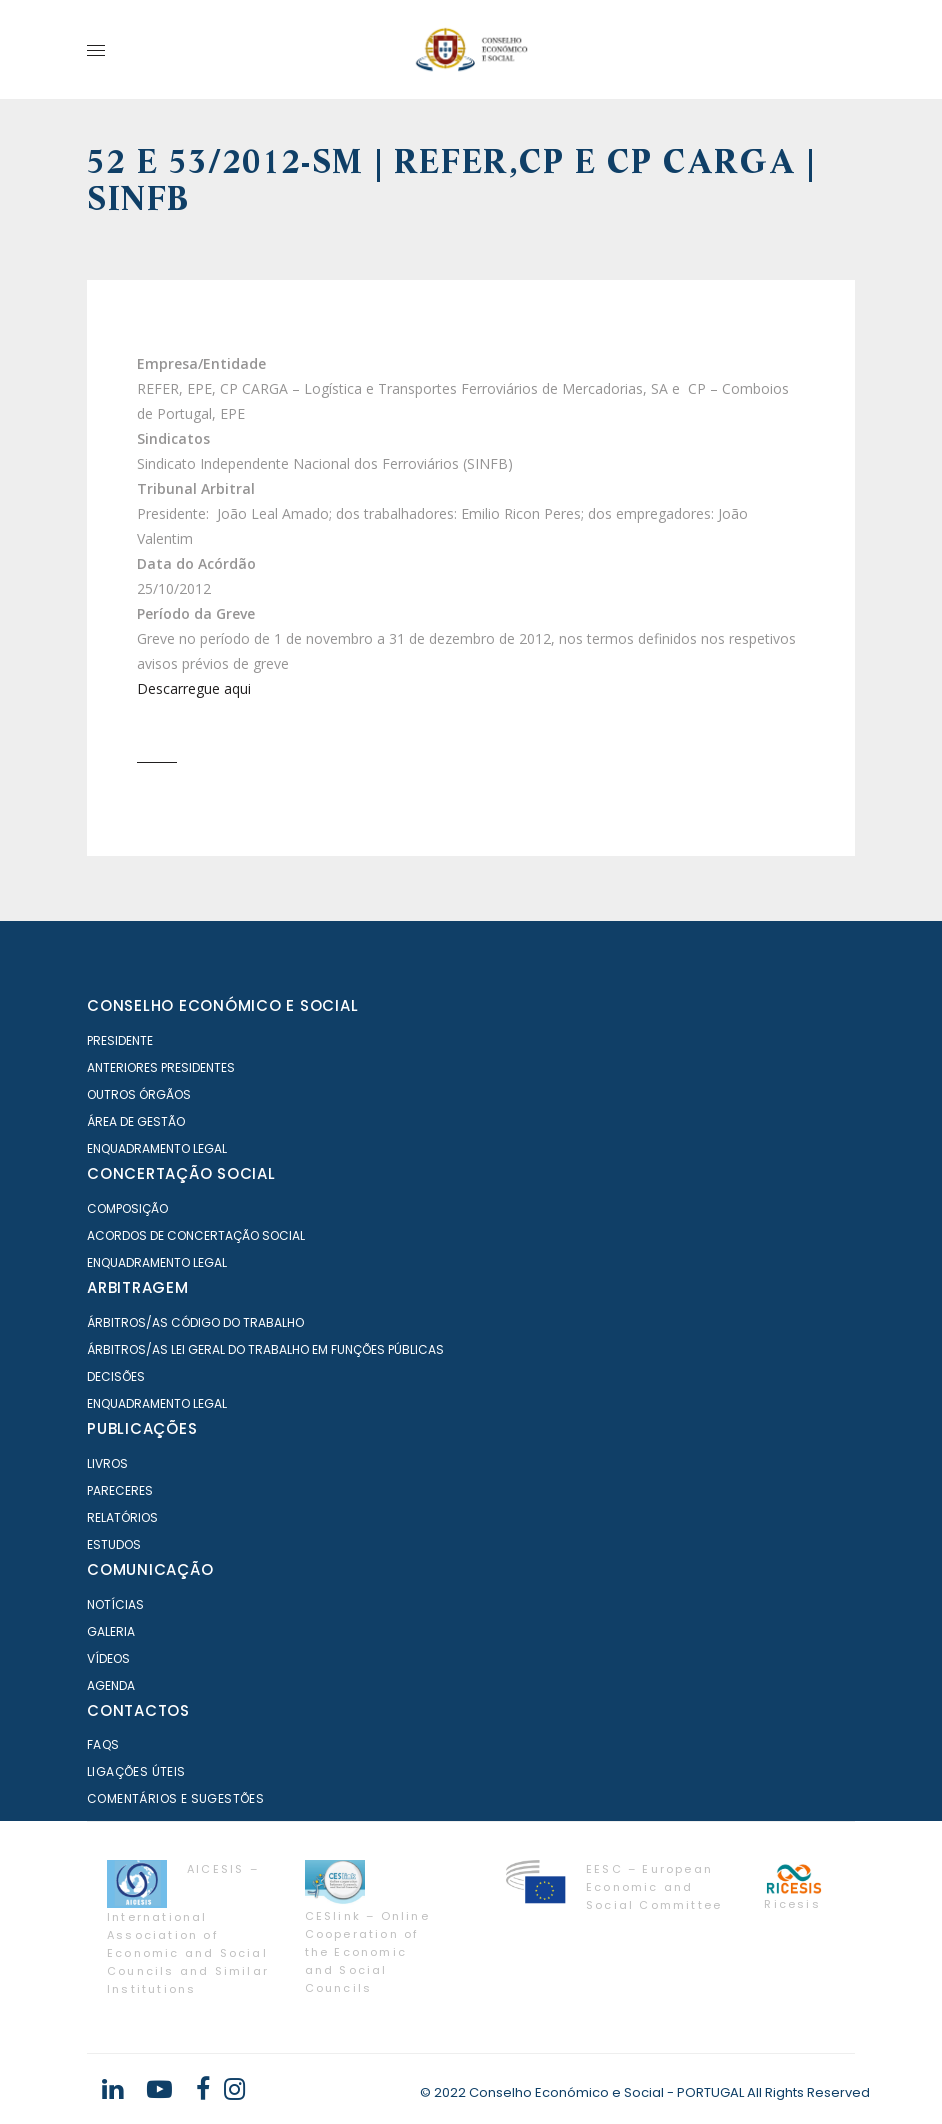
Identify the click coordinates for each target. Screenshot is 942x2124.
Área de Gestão (136, 1121)
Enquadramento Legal (157, 1148)
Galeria (111, 1631)
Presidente (120, 1040)
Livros (107, 1463)
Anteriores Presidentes (161, 1067)
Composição (127, 1208)
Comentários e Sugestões (175, 1798)
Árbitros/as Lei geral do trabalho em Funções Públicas (265, 1349)
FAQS (103, 1744)
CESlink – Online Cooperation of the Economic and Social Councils (367, 1952)
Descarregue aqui (194, 688)
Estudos (114, 1544)
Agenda (111, 1685)
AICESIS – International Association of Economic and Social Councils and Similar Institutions (188, 1929)
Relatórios (122, 1517)
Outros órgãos (139, 1094)
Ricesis (792, 1904)
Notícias (115, 1604)
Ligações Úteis (136, 1771)
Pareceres (120, 1490)
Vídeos (108, 1658)
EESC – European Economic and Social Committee (654, 1887)
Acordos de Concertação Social (196, 1235)
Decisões (116, 1376)
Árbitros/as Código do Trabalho (195, 1322)
